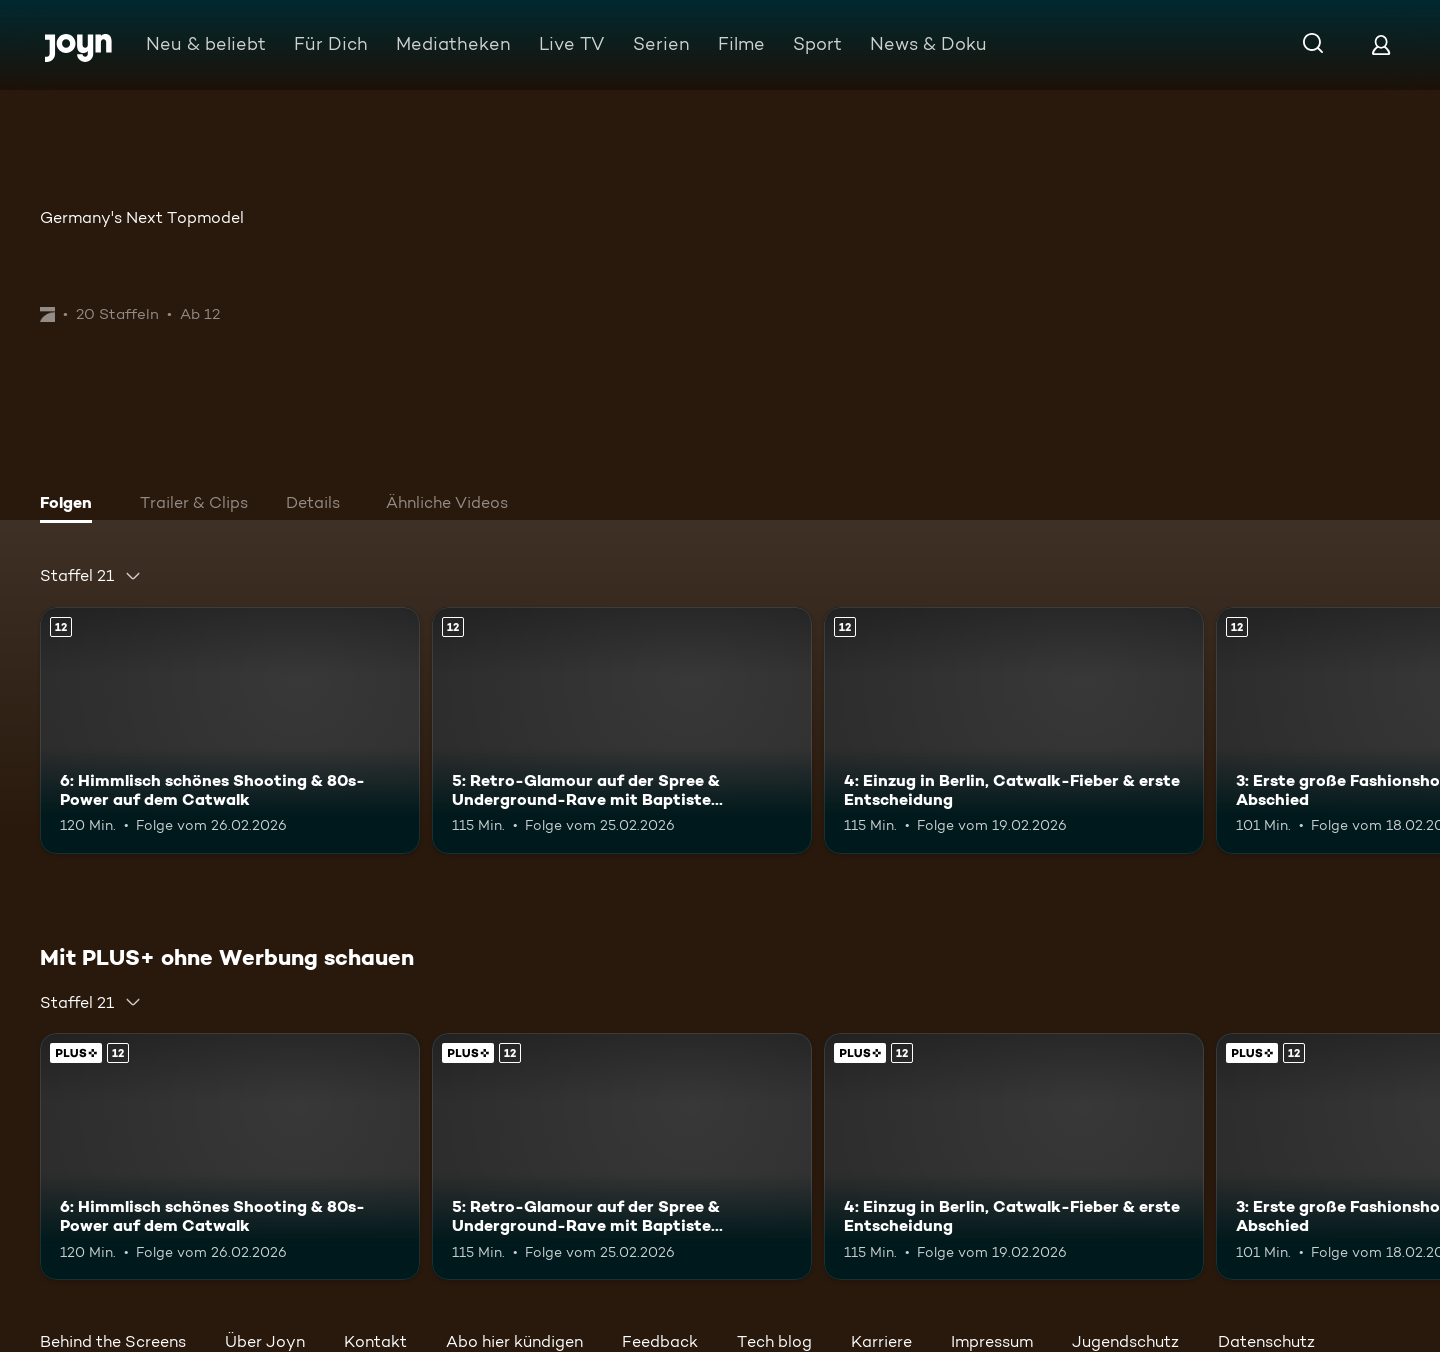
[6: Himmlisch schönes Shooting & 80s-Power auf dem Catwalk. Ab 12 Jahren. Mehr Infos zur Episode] (230, 730)
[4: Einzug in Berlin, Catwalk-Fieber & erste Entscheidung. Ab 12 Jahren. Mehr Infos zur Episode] (1014, 730)
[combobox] (91, 576)
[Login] (1381, 44)
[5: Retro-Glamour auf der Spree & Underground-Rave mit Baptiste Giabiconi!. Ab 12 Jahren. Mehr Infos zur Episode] (622, 730)
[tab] (71, 505)
